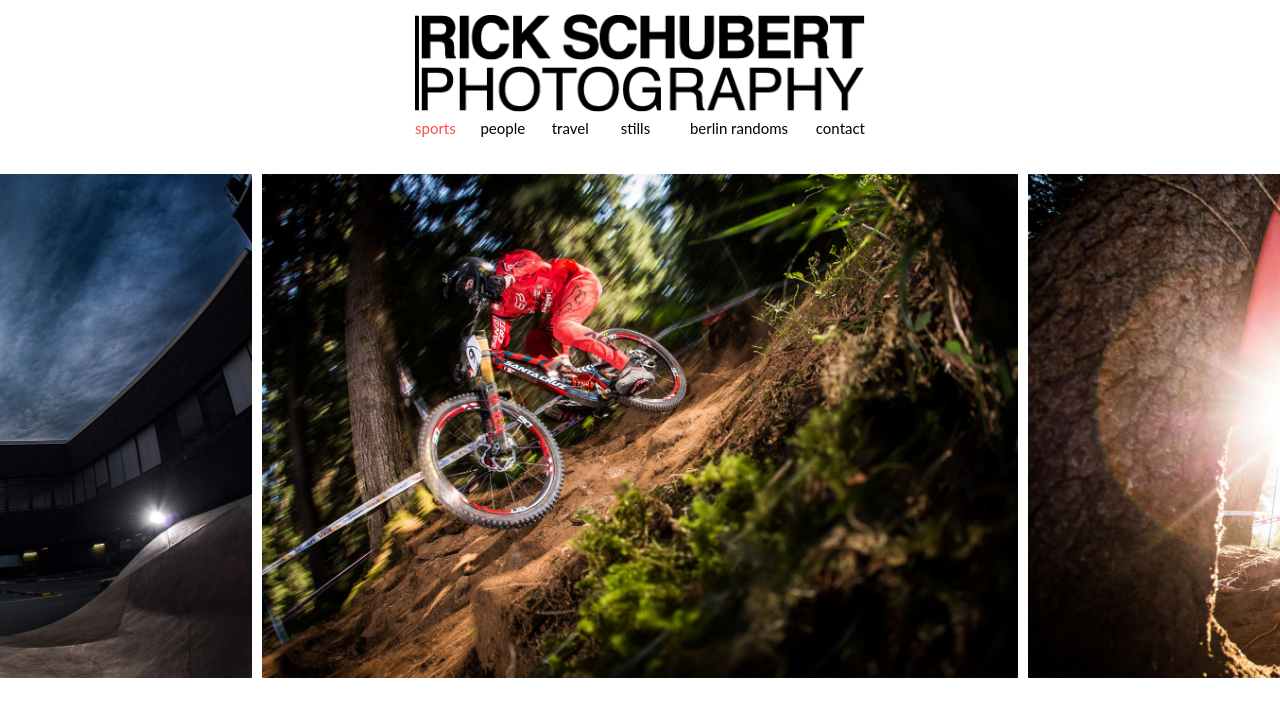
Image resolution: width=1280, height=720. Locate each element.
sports (435, 128)
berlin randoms (739, 128)
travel (570, 128)
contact (840, 128)
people (502, 128)
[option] (640, 426)
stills (635, 128)
